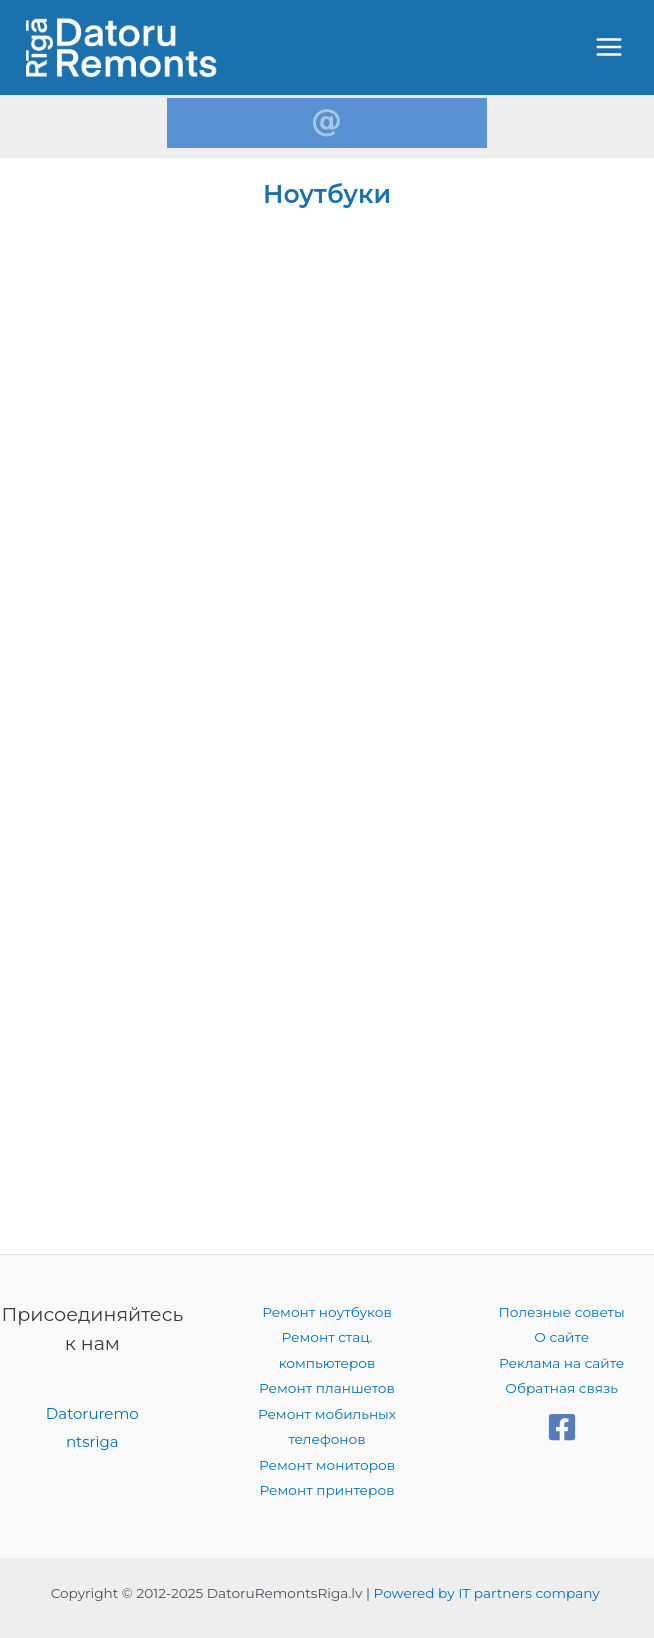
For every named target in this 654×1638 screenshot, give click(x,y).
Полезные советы (562, 1312)
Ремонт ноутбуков (327, 1312)
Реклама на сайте (561, 1363)
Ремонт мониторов (327, 1465)
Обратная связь (561, 1388)
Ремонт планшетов (327, 1388)
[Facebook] (562, 1427)
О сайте (561, 1337)
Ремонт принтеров (327, 1490)
